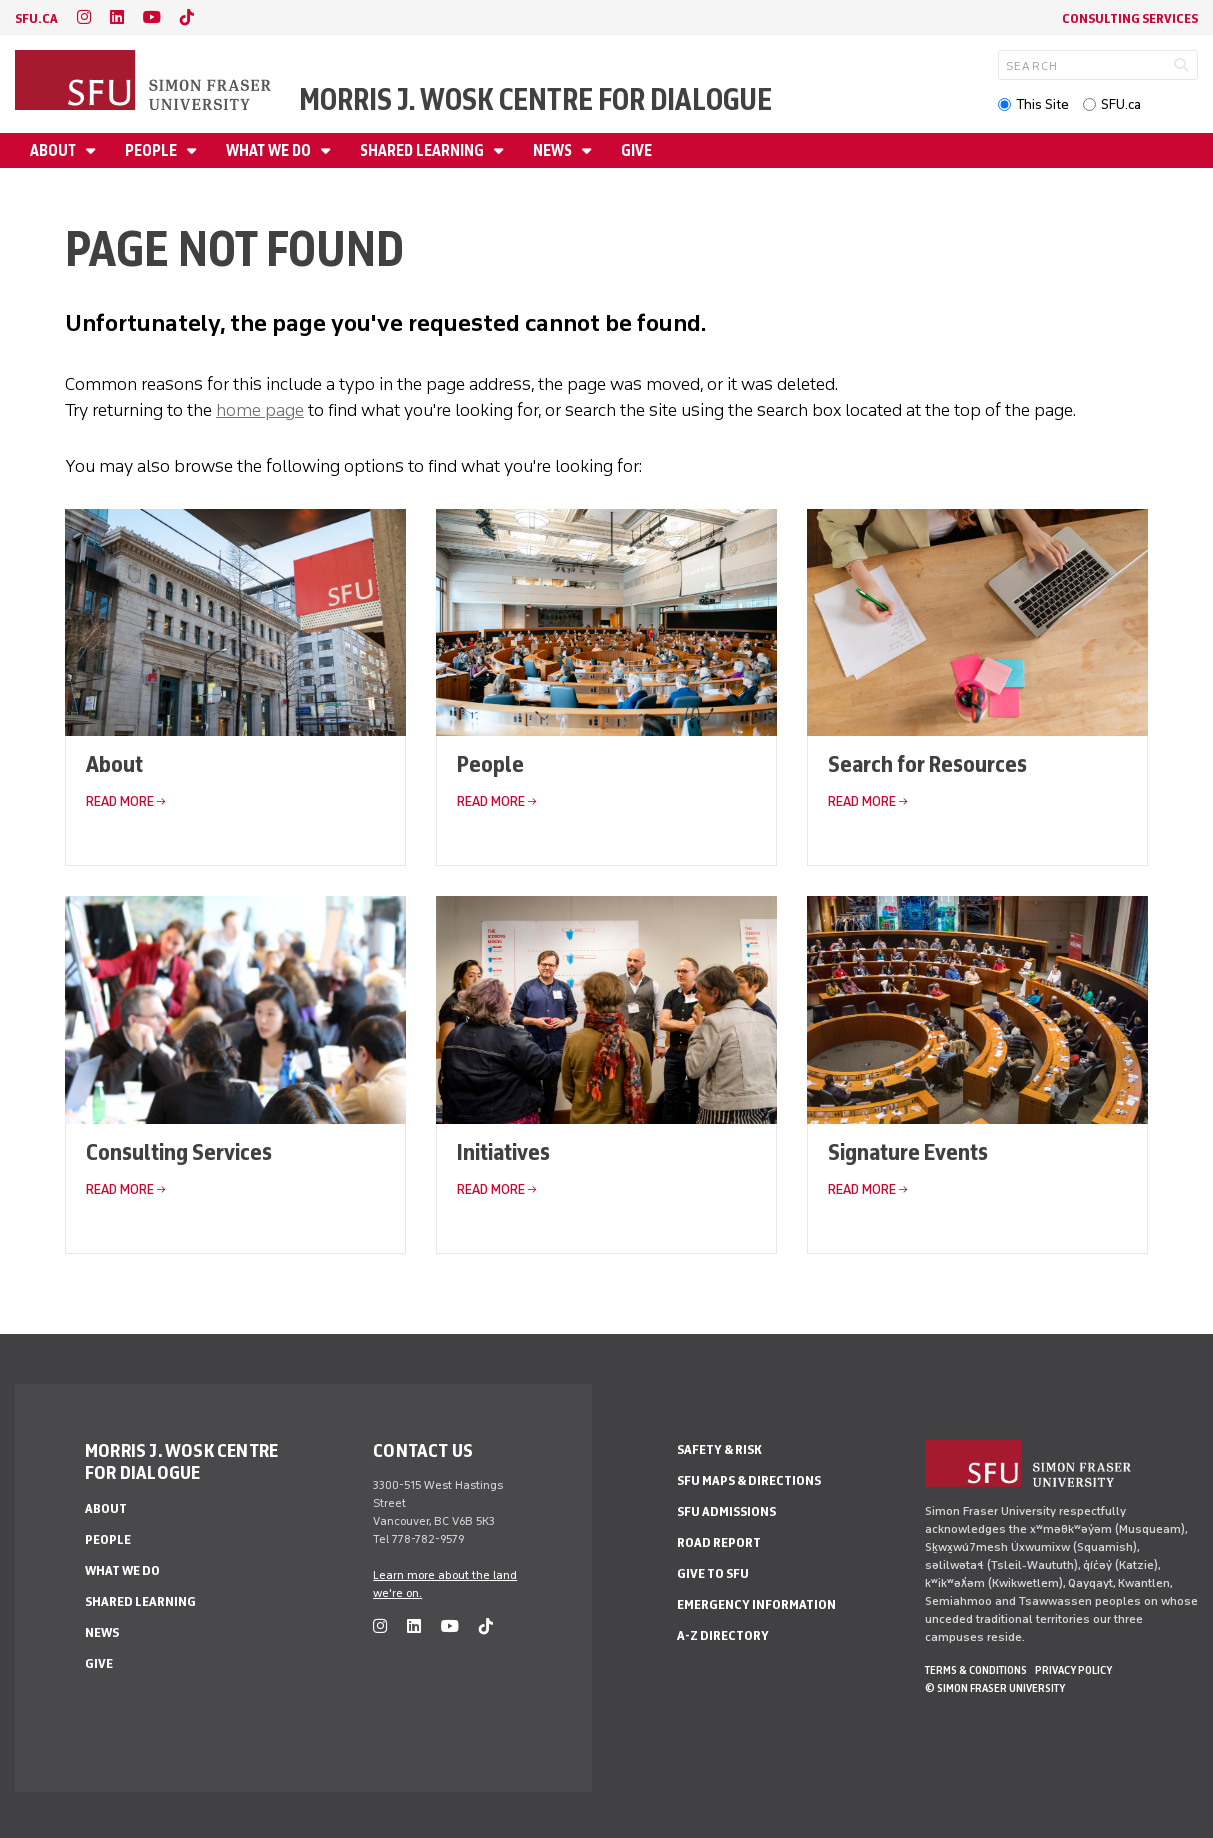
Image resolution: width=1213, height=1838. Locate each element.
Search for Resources (927, 763)
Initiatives (503, 1151)
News (554, 150)
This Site (1042, 104)
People (152, 150)
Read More (120, 801)
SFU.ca (1121, 104)
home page (260, 410)
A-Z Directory (723, 1635)
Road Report (719, 1542)
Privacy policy (1073, 1670)
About (54, 150)
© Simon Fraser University (995, 1688)
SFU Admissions (726, 1511)
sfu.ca (36, 18)
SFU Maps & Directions (749, 1480)
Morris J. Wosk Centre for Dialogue (535, 99)
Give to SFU (713, 1573)
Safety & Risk (719, 1449)
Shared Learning (423, 150)
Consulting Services (1130, 18)
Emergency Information (756, 1604)
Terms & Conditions (976, 1670)
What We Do (270, 150)
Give (636, 150)
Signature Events (908, 1151)
